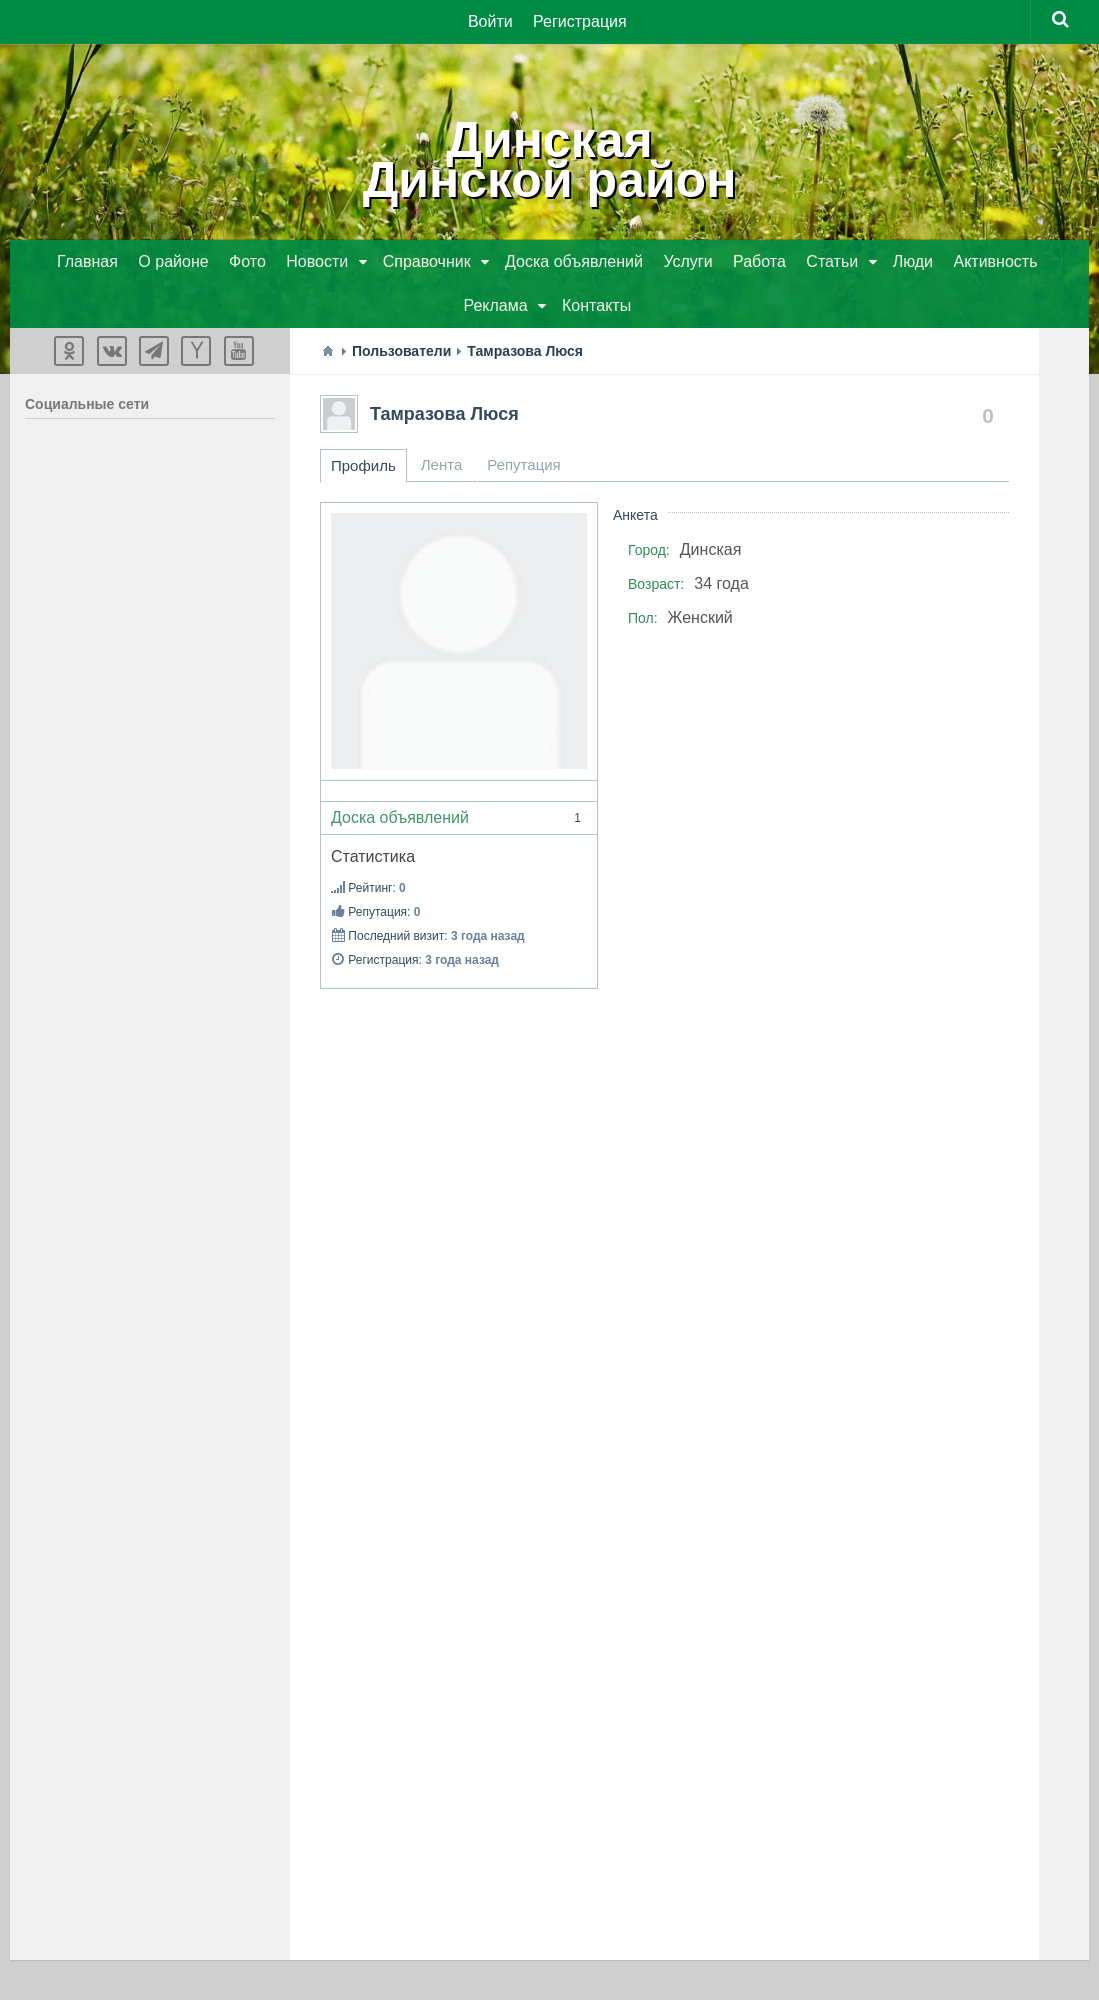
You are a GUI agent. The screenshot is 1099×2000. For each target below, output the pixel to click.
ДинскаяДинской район (550, 160)
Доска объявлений (459, 818)
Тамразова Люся (444, 414)
